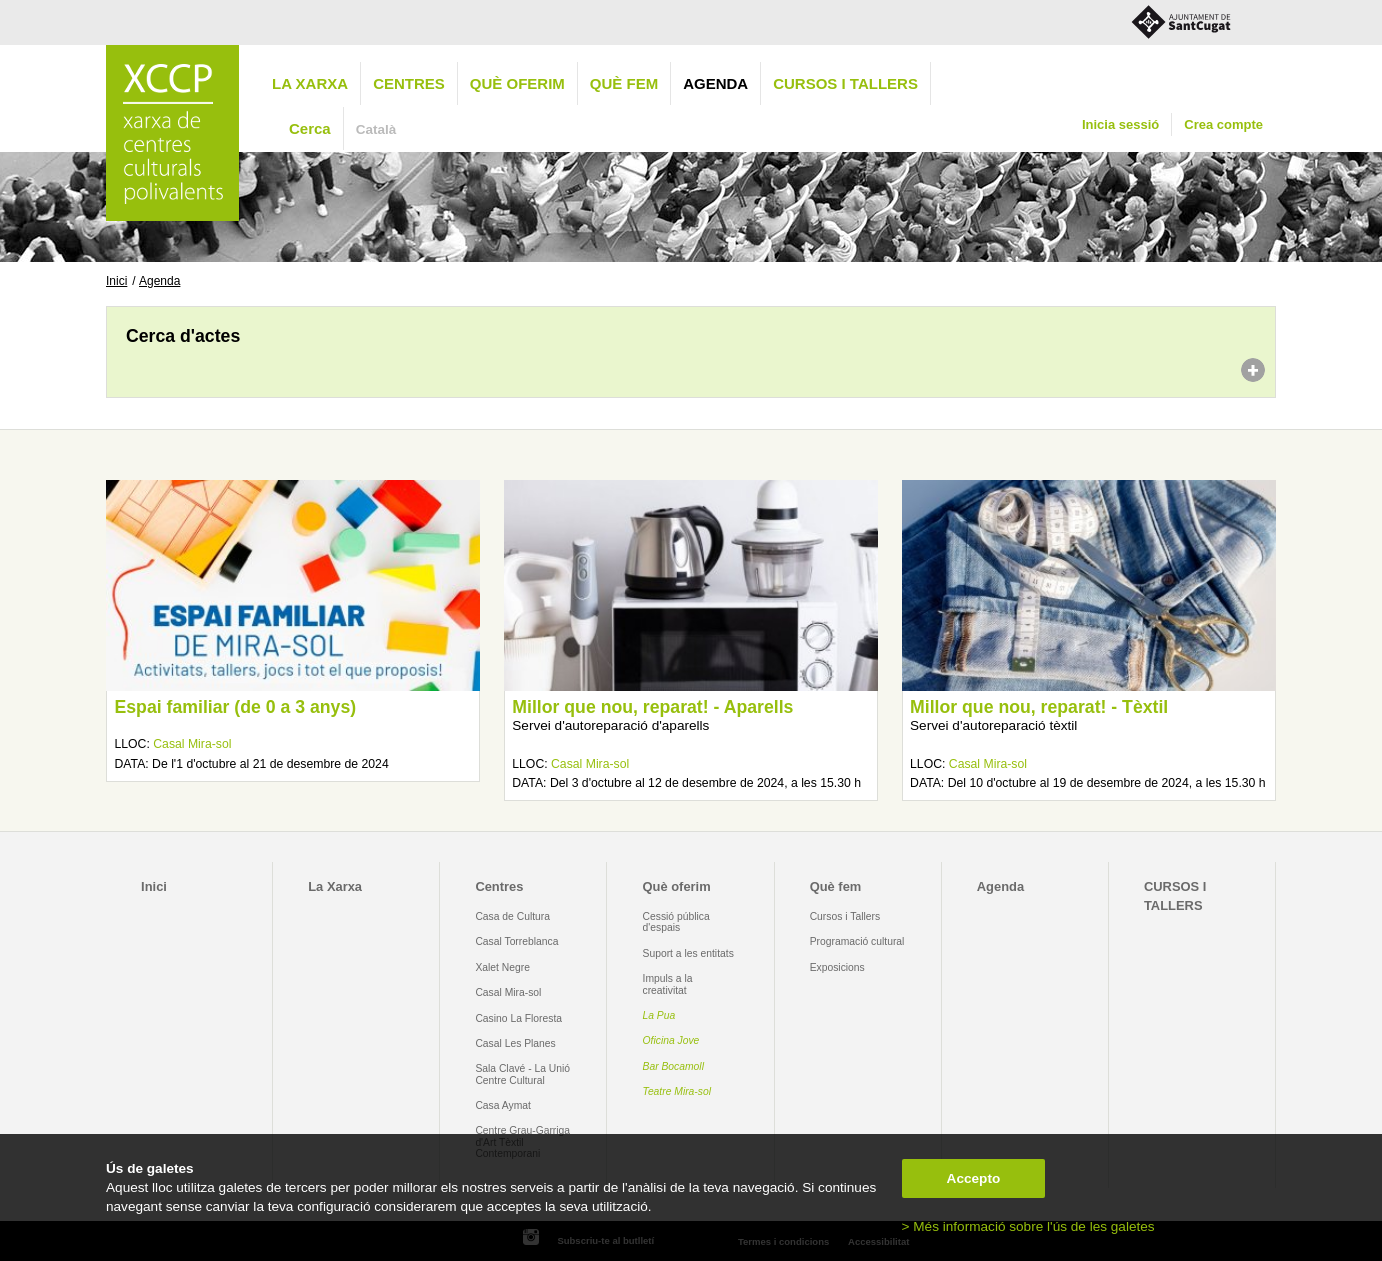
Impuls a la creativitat (668, 984)
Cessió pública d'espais (676, 922)
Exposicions (837, 967)
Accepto (974, 1178)
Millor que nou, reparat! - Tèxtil (1039, 707)
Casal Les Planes (515, 1043)
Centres (409, 83)
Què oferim (517, 83)
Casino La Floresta (518, 1018)
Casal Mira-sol (192, 744)
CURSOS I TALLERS (845, 83)
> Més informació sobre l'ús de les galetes (1028, 1226)
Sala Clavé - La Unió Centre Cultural (522, 1074)
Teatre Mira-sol (677, 1091)
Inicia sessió (1120, 124)
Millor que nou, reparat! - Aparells (652, 707)
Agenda (715, 83)
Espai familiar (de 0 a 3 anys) (235, 707)
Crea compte (1223, 124)
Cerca (310, 128)
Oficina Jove (671, 1040)
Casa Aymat (503, 1105)
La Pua (659, 1015)
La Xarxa (310, 83)
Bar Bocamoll (673, 1066)
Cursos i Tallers (845, 916)
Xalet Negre (502, 967)
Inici (116, 281)
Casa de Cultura (512, 916)
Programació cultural (857, 941)
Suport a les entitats (688, 953)
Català (376, 129)
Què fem (624, 83)
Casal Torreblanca (516, 941)
